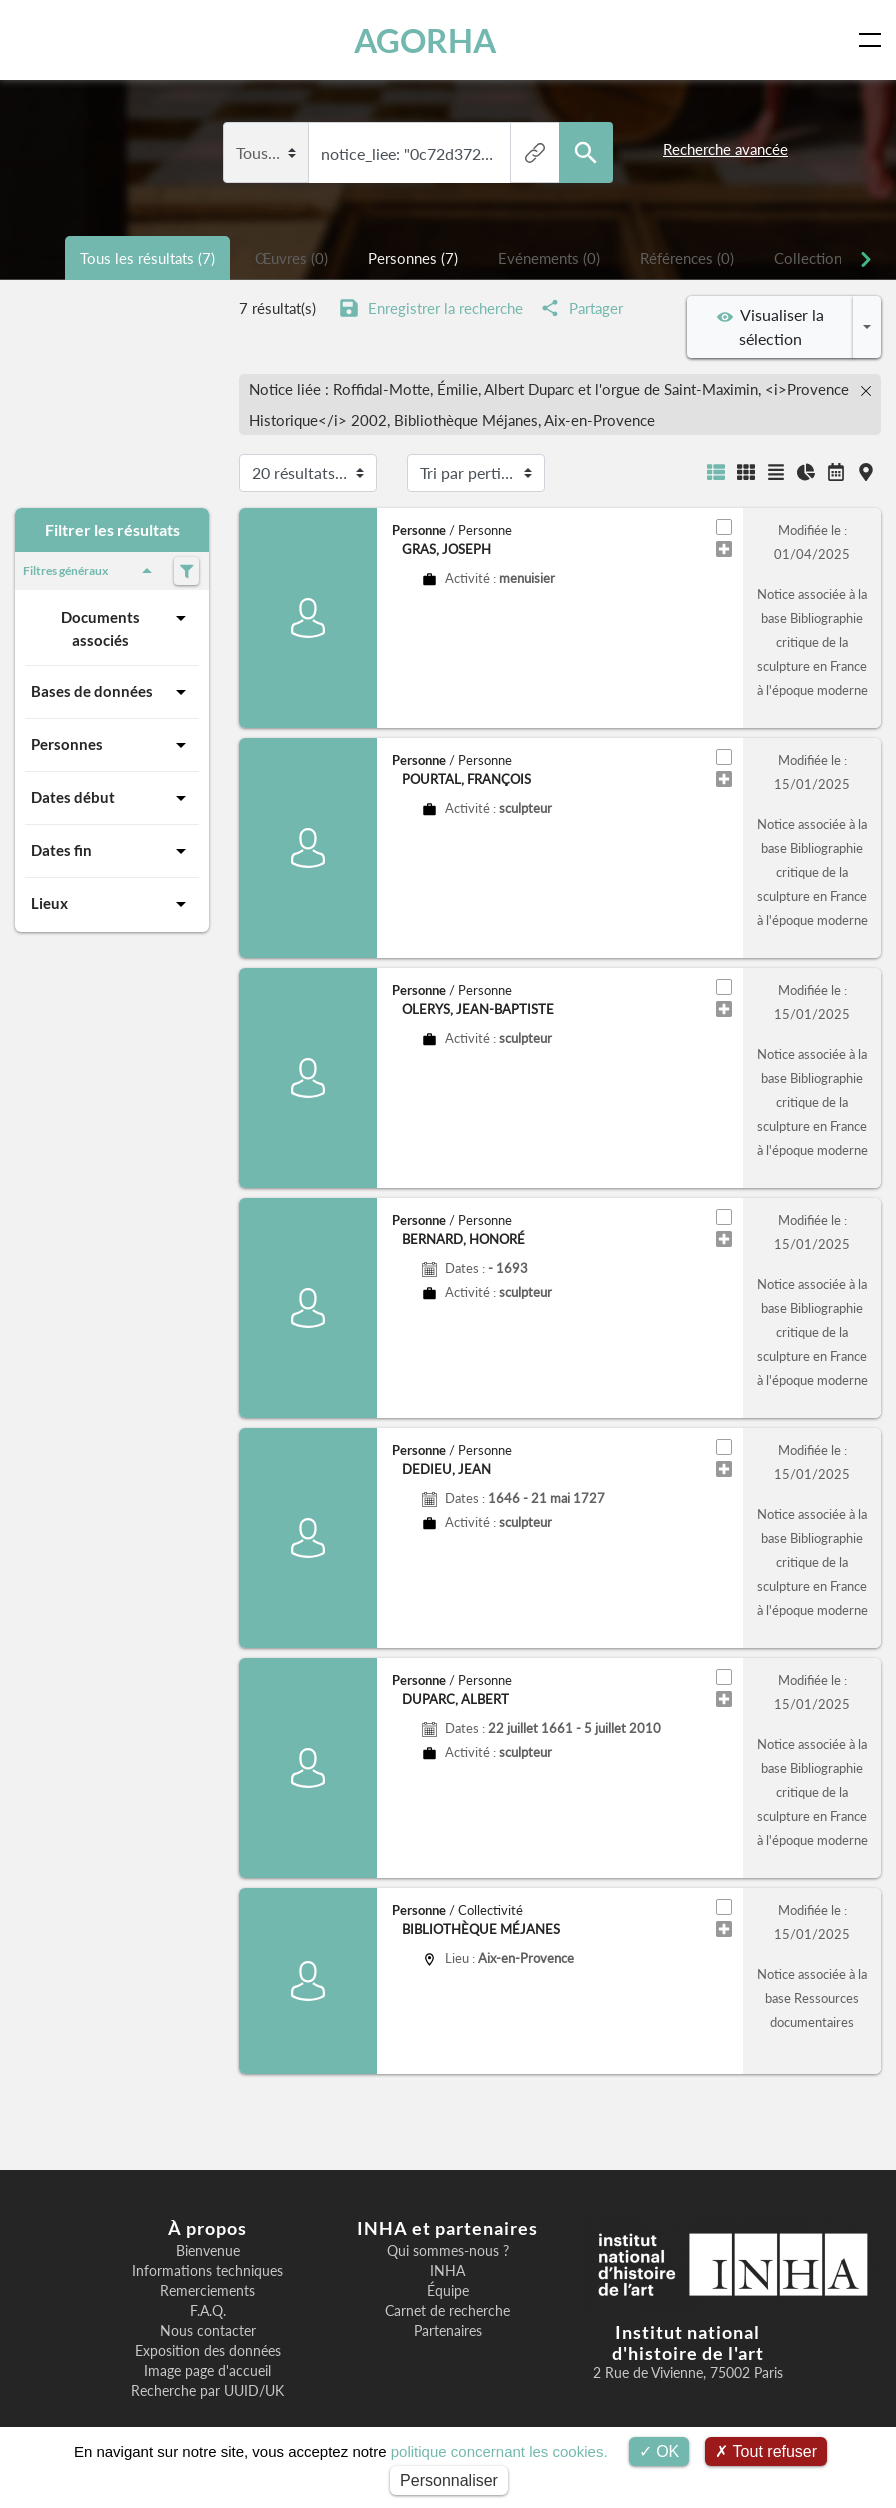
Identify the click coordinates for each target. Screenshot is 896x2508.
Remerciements (207, 2291)
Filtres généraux (91, 571)
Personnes (112, 745)
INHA (447, 2271)
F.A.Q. (208, 2311)
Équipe (448, 2291)
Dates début (112, 798)
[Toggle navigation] (874, 40)
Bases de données (112, 692)
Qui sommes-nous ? (448, 2251)
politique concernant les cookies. (499, 2451)
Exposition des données (208, 2351)
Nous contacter (208, 2331)
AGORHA (429, 40)
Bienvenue (208, 2251)
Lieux (112, 904)
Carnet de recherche (447, 2311)
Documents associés (127, 627)
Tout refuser (766, 2451)
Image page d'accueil (207, 2371)
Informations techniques (207, 2271)
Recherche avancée (725, 149)
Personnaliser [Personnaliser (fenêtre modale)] (449, 2480)
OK (659, 2451)
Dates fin (112, 851)
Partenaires (448, 2331)
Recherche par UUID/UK (207, 2391)
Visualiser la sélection (770, 326)
